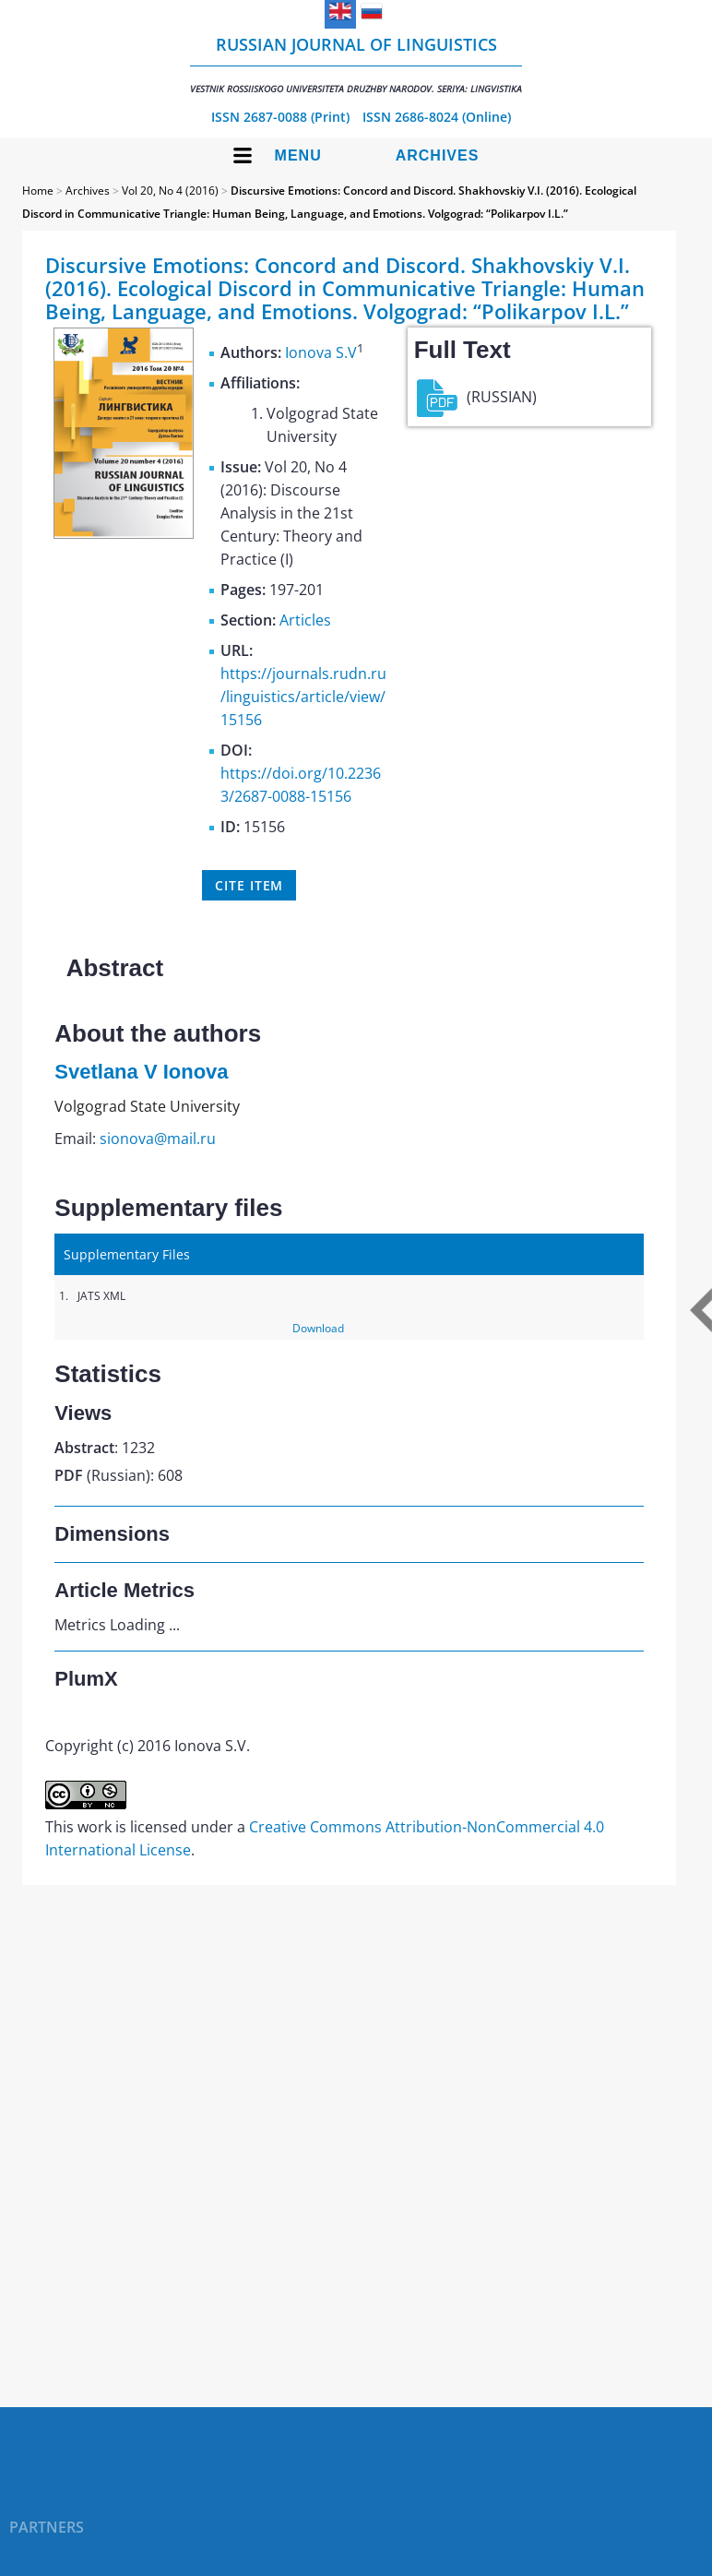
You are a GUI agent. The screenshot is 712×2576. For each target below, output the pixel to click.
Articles (305, 620)
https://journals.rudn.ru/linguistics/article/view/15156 (303, 696)
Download (318, 1328)
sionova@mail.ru (158, 1138)
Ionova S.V (321, 352)
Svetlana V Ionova (141, 1071)
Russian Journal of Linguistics (356, 64)
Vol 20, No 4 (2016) (170, 190)
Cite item (249, 885)
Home (37, 190)
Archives (438, 155)
